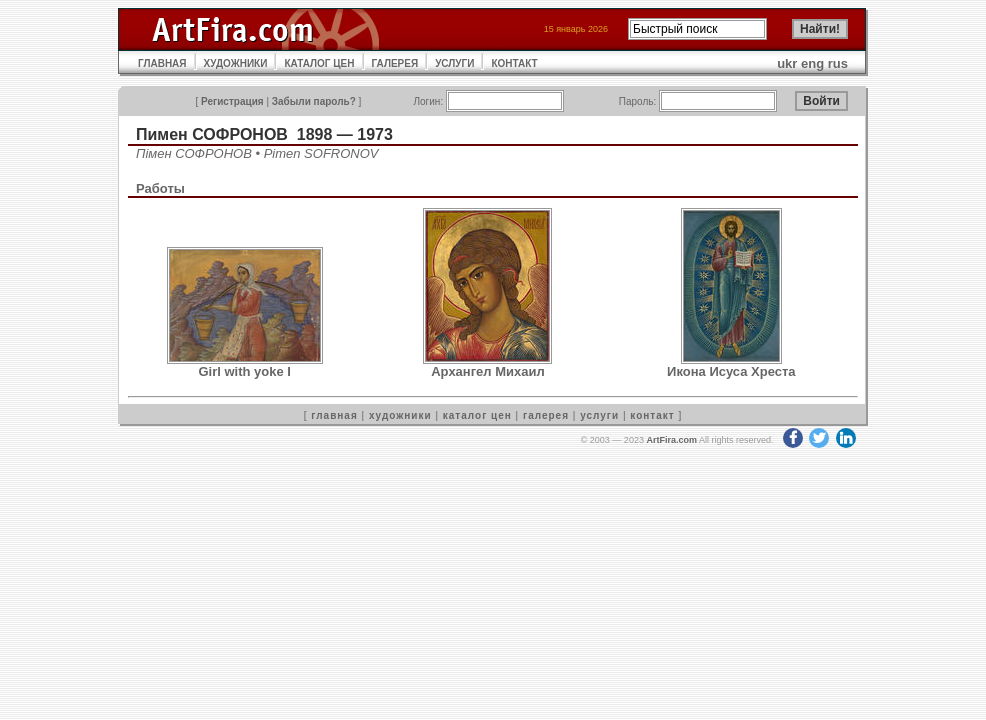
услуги (599, 415)
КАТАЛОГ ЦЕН (319, 63)
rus (838, 63)
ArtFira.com (671, 440)
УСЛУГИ (454, 63)
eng (812, 63)
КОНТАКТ (514, 63)
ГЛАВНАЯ (162, 63)
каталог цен (477, 415)
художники (400, 415)
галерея (546, 415)
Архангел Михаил (488, 371)
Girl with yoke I (244, 371)
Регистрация (232, 101)
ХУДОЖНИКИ (236, 63)
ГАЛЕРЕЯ (395, 63)
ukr (787, 63)
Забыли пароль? (314, 101)
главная (334, 415)
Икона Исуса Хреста (731, 371)
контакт (652, 415)
